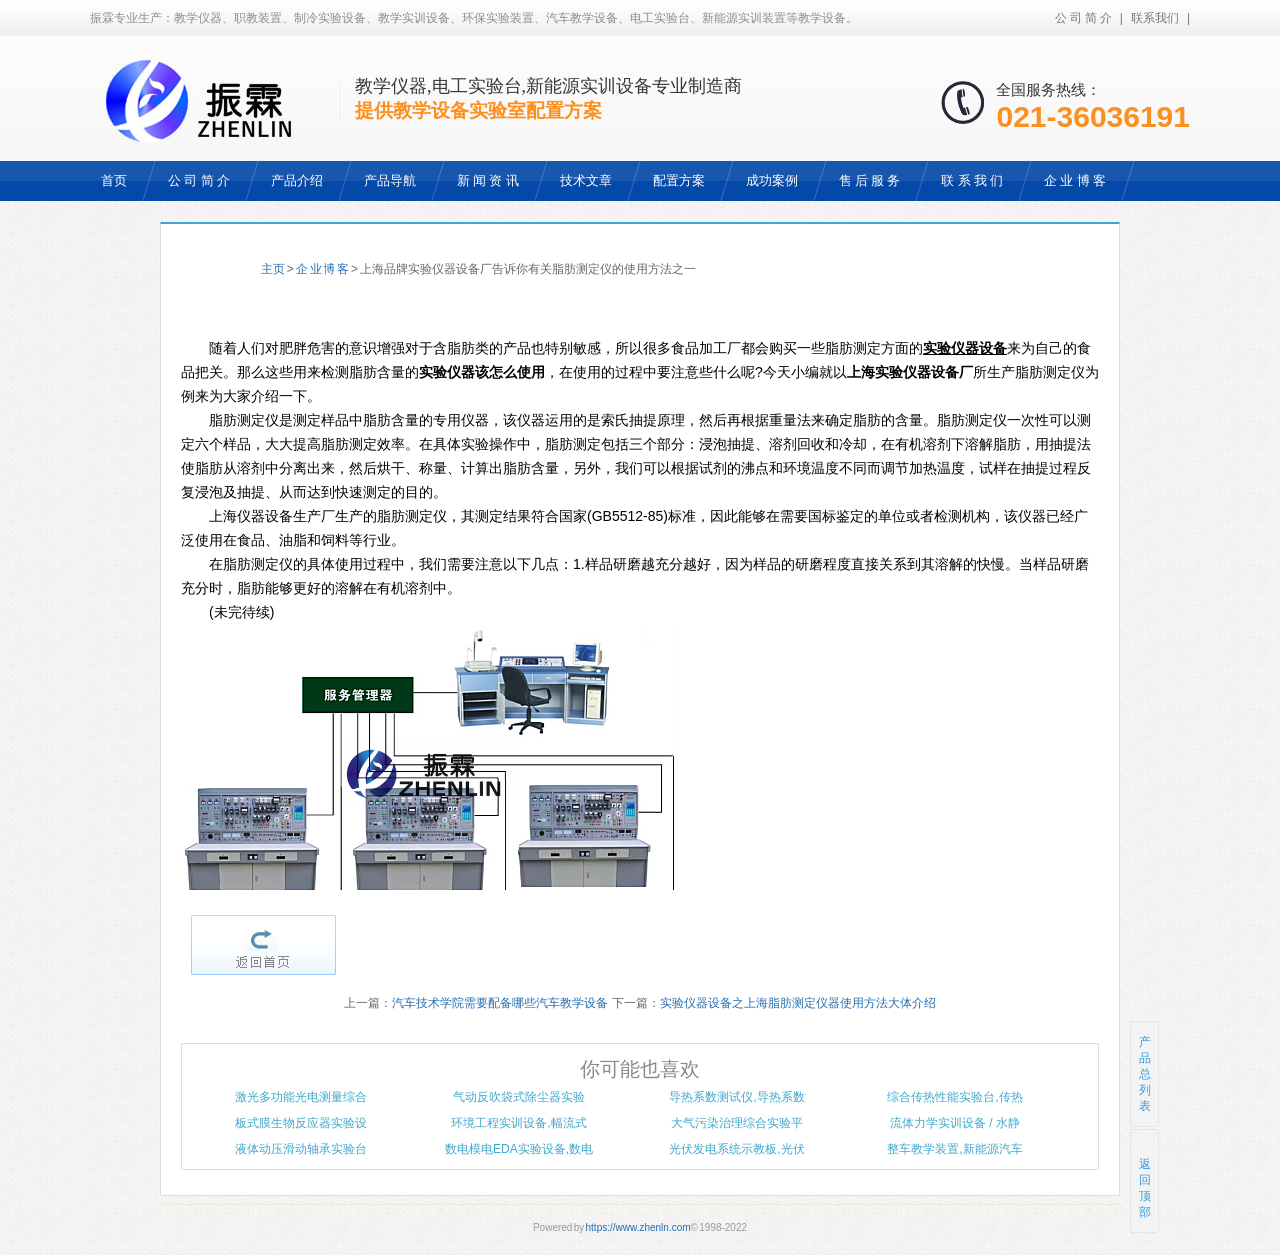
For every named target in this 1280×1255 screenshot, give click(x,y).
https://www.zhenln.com (638, 1227)
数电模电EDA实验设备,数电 (519, 1149)
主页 (273, 269)
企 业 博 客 (323, 269)
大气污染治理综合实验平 (737, 1123)
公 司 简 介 (1083, 18)
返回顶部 (1145, 1180)
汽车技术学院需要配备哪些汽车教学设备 (500, 1003)
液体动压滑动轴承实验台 (301, 1149)
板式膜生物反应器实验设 (301, 1123)
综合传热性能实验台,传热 (954, 1097)
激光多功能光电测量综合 (301, 1097)
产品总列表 (1145, 1074)
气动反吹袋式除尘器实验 (519, 1097)
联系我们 (1155, 18)
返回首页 (263, 945)
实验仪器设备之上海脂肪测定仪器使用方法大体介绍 (798, 1003)
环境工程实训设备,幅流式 (518, 1123)
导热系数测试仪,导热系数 (736, 1097)
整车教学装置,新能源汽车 (954, 1149)
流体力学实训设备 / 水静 (955, 1123)
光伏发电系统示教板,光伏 (736, 1149)
